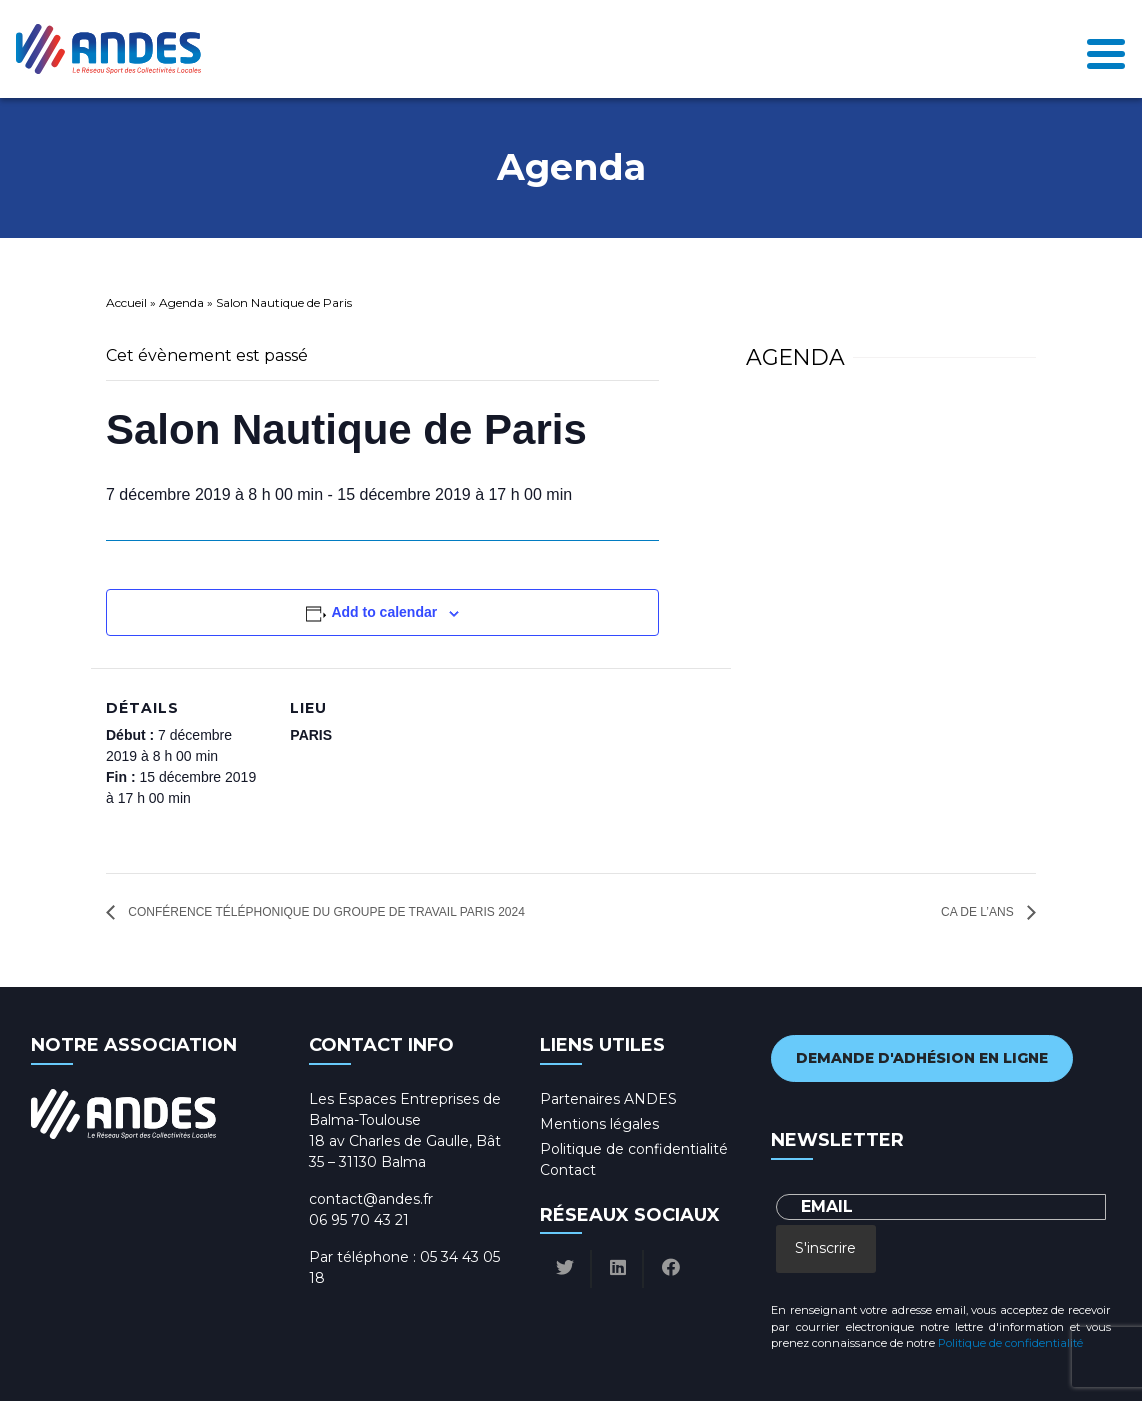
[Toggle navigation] (1106, 48)
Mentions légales (599, 1124)
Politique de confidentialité (634, 1149)
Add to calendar (384, 612)
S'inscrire (825, 1248)
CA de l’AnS (979, 912)
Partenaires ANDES (608, 1099)
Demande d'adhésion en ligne (922, 1058)
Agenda (181, 302)
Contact (568, 1170)
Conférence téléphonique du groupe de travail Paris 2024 (325, 912)
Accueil (126, 302)
